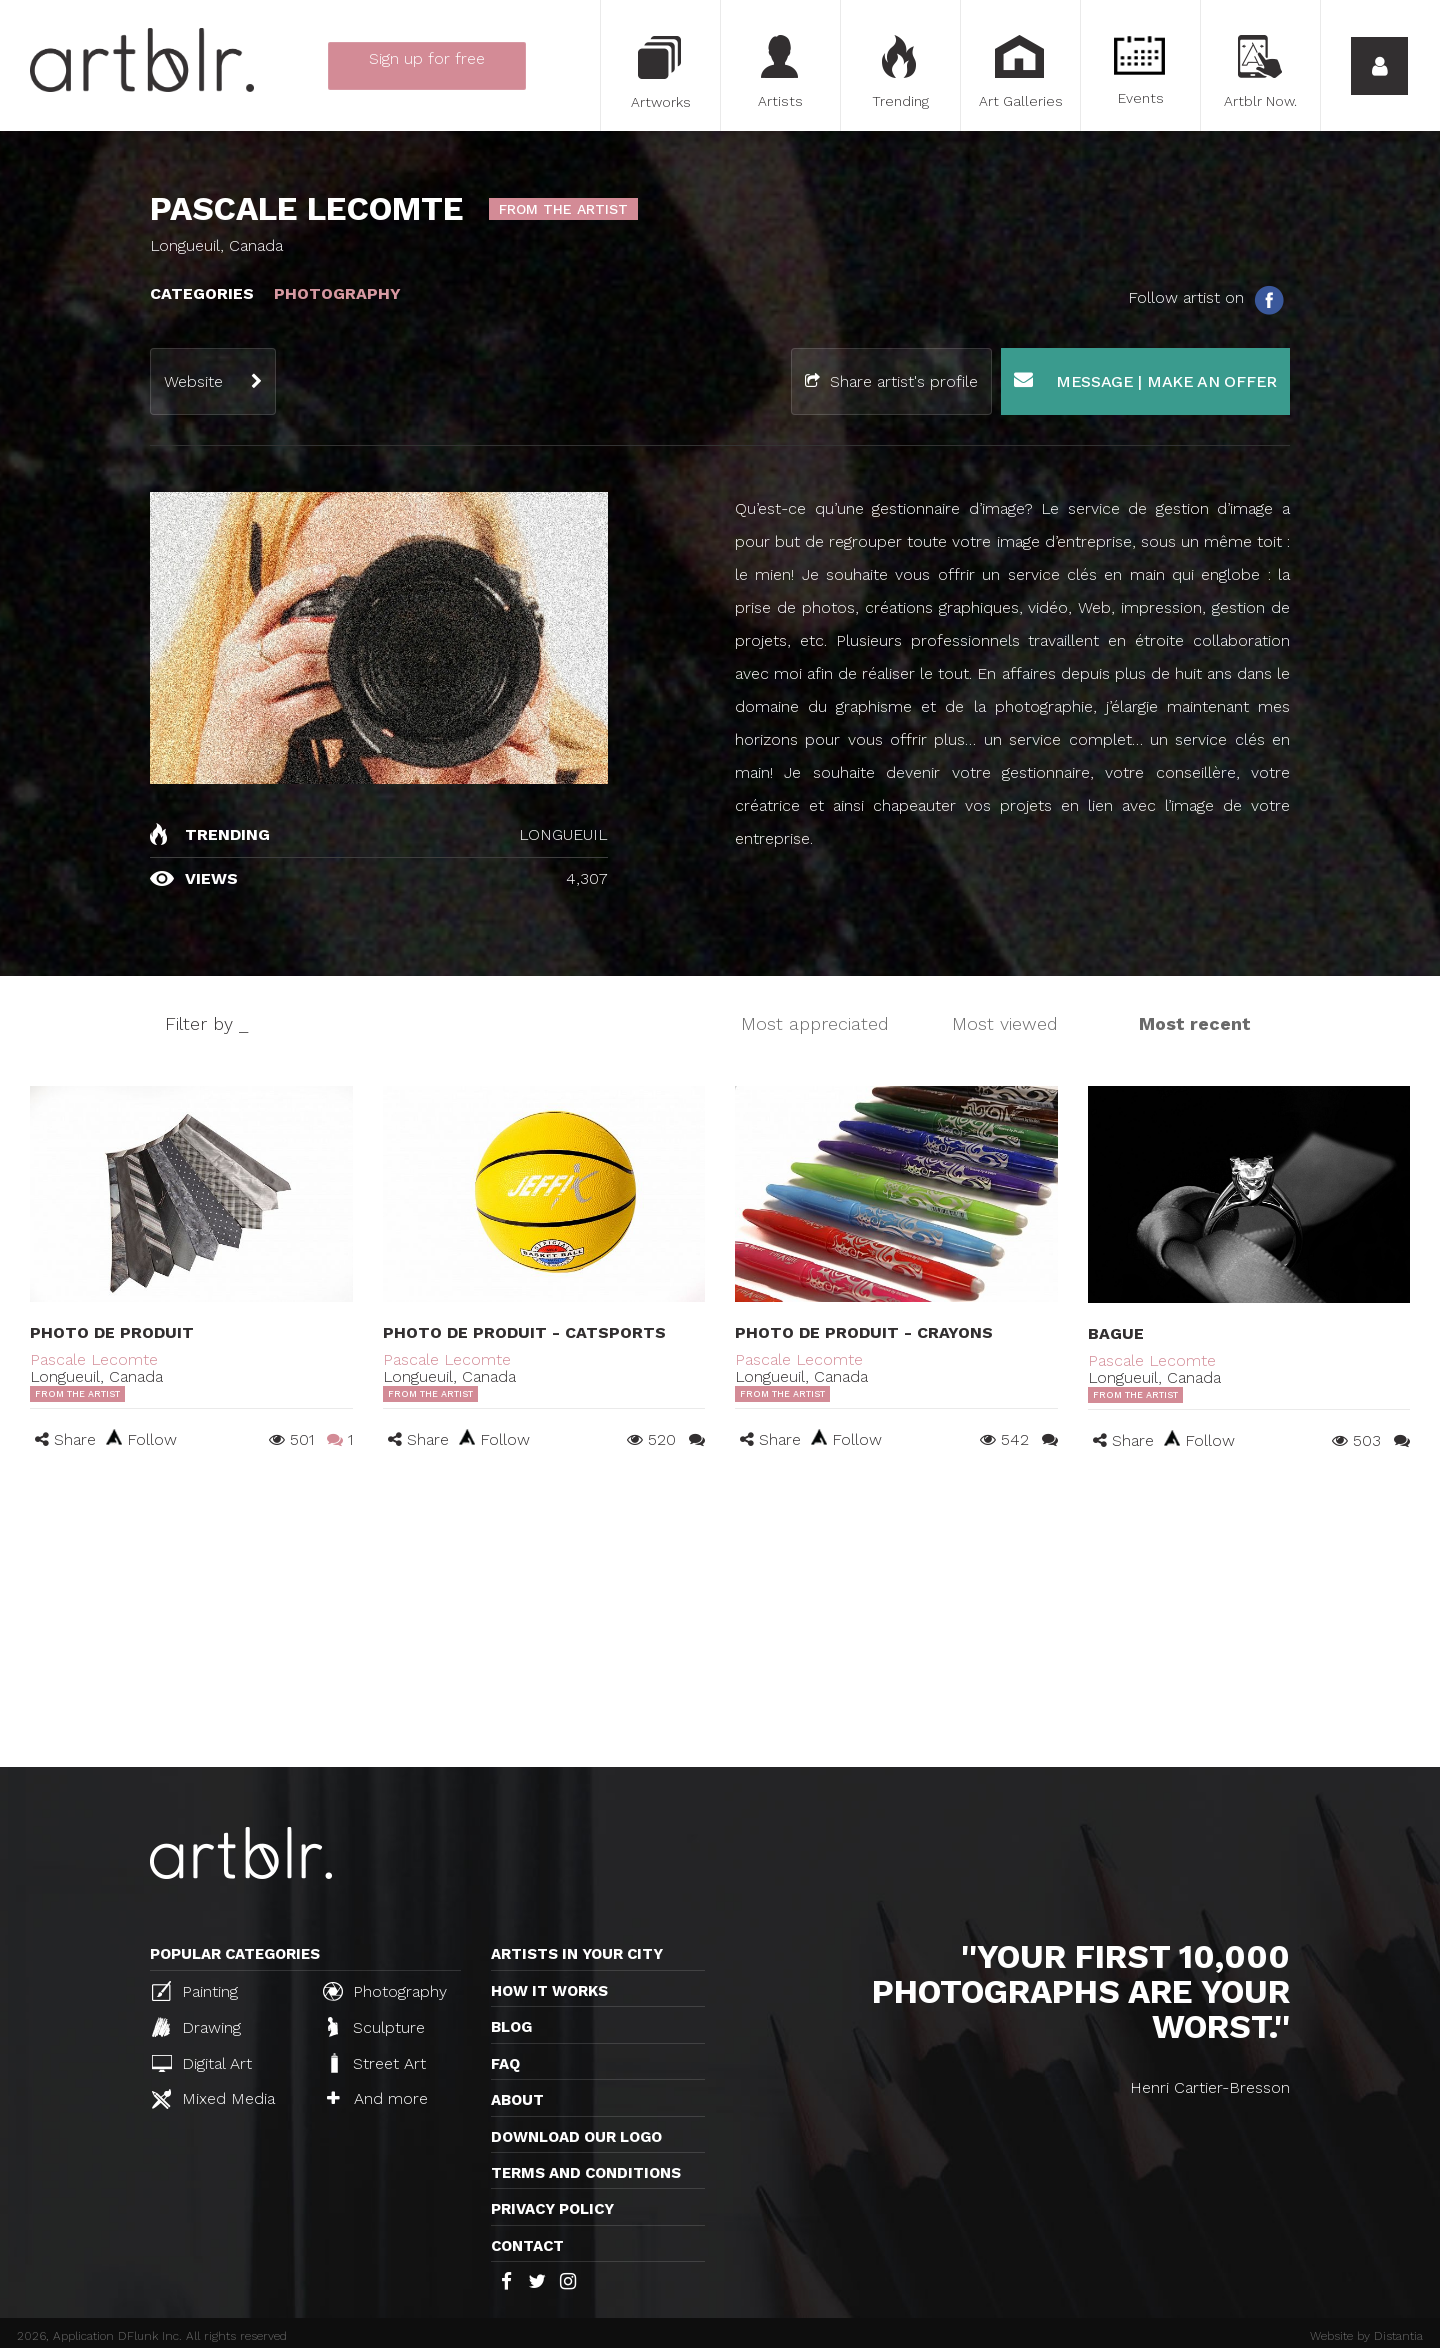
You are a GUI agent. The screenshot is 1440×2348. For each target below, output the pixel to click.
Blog (511, 2027)
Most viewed (1005, 1023)
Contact (527, 2246)
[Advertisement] (720, 1617)
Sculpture (376, 2027)
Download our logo (576, 2137)
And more (377, 2098)
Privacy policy (552, 2209)
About (517, 2100)
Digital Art (202, 2063)
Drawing (196, 2027)
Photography (385, 1991)
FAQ (505, 2064)
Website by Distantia (1366, 2336)
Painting (195, 1991)
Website (193, 381)
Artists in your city (577, 1954)
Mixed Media (213, 2099)
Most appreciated (815, 1023)
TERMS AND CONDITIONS (586, 2173)
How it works (549, 1991)
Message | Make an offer (1145, 380)
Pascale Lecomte (94, 1359)
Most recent (1195, 1023)
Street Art (376, 2063)
